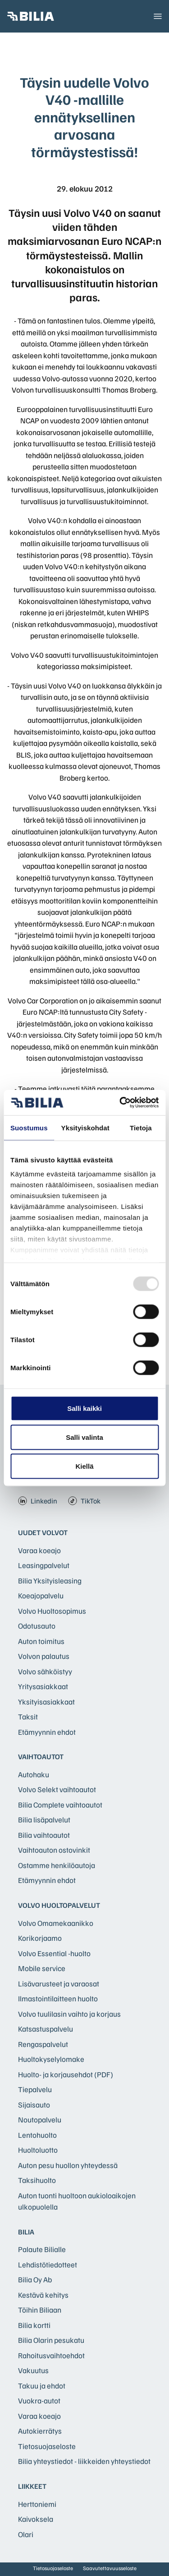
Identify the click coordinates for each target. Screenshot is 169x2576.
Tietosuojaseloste (47, 2446)
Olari (25, 2534)
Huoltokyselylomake (51, 2059)
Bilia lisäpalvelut (44, 1819)
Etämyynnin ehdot (47, 1732)
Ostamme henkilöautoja (56, 1865)
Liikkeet (32, 2486)
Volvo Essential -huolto (54, 1953)
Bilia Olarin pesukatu (51, 2340)
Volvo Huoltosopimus (52, 1611)
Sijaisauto (34, 2104)
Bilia (26, 2231)
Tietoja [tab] (141, 1127)
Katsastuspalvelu (45, 2028)
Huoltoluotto (38, 2149)
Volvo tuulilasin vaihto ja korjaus (69, 2014)
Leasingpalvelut (43, 1565)
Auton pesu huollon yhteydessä (68, 2165)
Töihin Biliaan (39, 2309)
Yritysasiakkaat (43, 1686)
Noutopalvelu (39, 2119)
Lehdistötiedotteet (47, 2264)
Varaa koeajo (39, 1550)
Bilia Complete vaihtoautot (60, 1804)
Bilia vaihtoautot (44, 1835)
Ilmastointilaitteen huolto (58, 1998)
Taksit (28, 1716)
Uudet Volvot (43, 1532)
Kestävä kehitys (43, 2295)
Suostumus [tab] (29, 1127)
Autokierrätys (40, 2430)
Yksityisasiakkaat (46, 1701)
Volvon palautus (43, 1656)
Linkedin (37, 1500)
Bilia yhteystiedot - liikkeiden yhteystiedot (84, 2461)
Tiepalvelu (35, 2089)
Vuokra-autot (39, 2400)
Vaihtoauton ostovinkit (54, 1850)
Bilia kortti (34, 2325)
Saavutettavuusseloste (110, 2568)
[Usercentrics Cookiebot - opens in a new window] (120, 1103)
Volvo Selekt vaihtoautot (57, 1789)
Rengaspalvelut (43, 2044)
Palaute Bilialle (42, 2249)
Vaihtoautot (41, 1756)
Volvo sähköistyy (45, 1671)
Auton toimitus (41, 1641)
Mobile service (41, 1968)
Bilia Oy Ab (35, 2279)
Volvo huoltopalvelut (59, 1905)
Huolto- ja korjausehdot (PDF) (65, 2074)
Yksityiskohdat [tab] (85, 1127)
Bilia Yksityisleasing (50, 1580)
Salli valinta (84, 1437)
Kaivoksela (35, 2519)
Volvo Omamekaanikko (55, 1923)
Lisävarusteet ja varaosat (58, 1983)
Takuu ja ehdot (41, 2385)
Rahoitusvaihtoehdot (51, 2355)
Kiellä (84, 1466)
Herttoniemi (37, 2504)
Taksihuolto (37, 2180)
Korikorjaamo (40, 1938)
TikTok (84, 1500)
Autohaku (33, 1774)
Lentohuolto (37, 2135)
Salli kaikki (84, 1408)
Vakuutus (33, 2370)
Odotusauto (36, 1625)
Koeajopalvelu (41, 1595)
